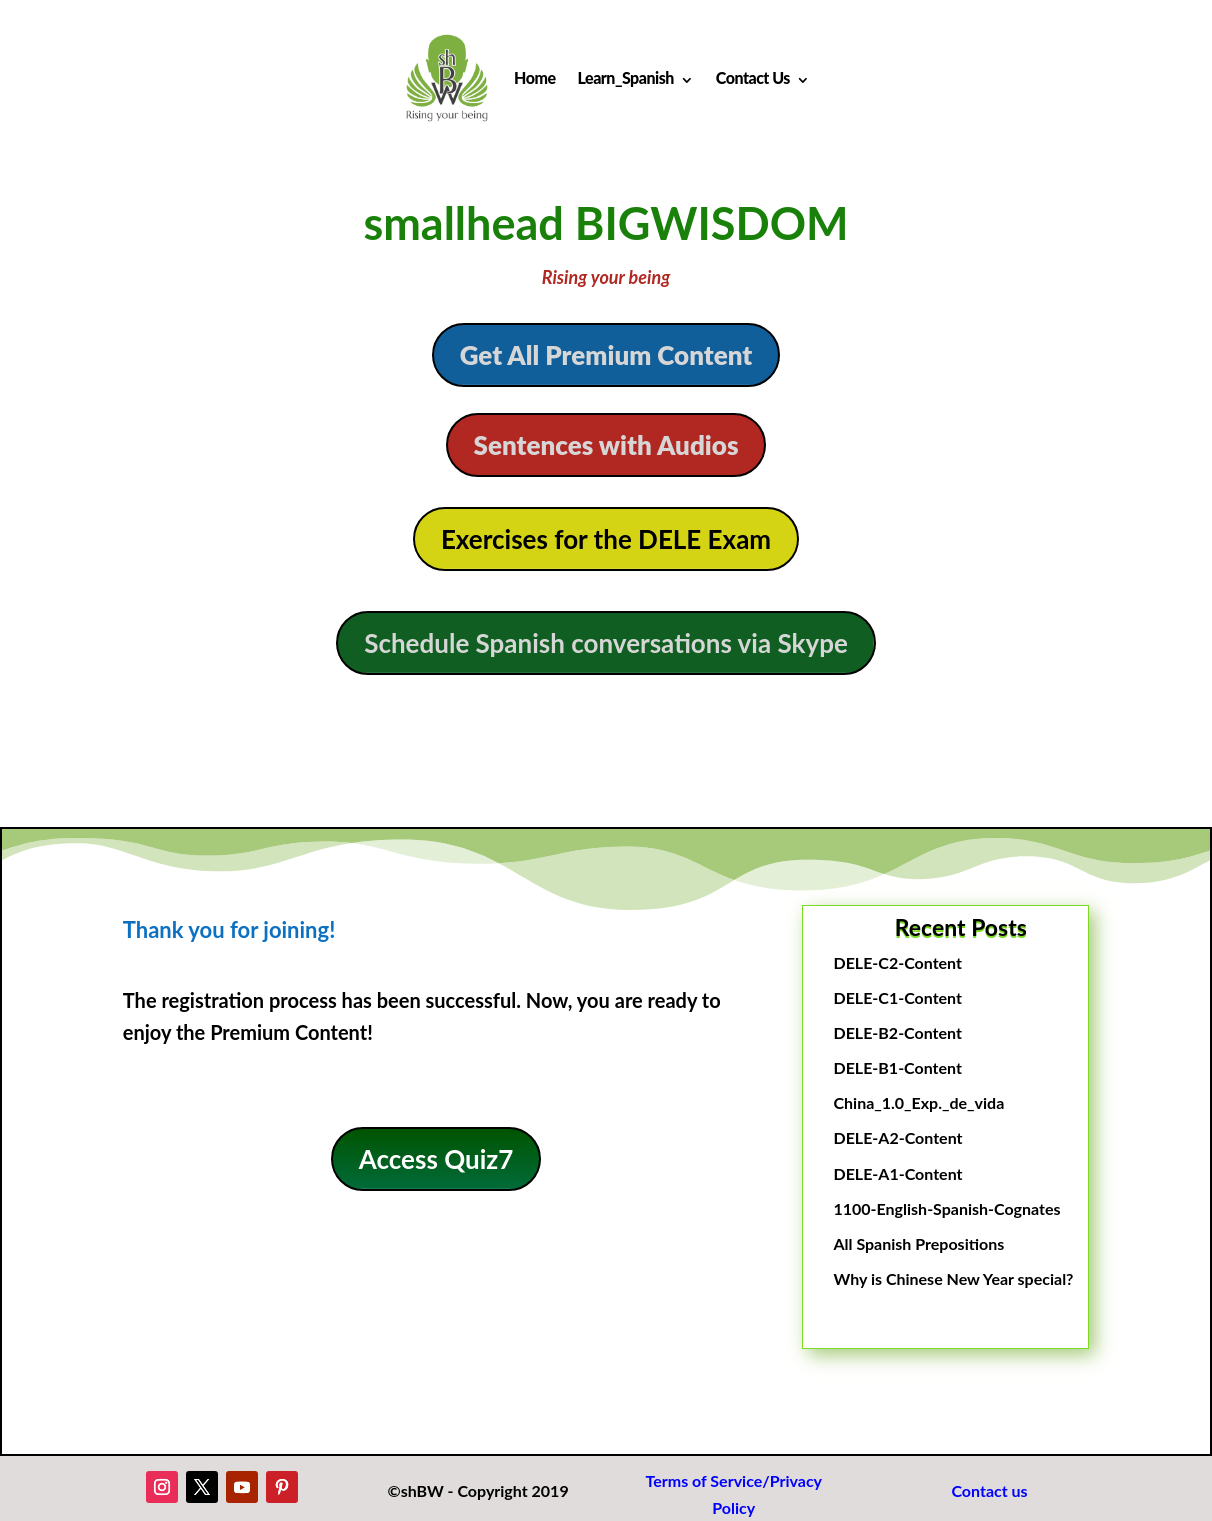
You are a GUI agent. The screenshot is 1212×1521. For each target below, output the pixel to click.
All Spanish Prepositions (918, 1243)
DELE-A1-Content (897, 1173)
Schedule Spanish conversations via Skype (606, 643)
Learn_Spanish (626, 77)
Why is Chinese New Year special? (953, 1278)
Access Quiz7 (436, 1159)
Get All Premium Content (606, 355)
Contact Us (753, 77)
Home (534, 77)
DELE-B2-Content (897, 1032)
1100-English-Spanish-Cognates (946, 1208)
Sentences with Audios (606, 445)
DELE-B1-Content (897, 1067)
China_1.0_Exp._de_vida (918, 1102)
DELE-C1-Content (897, 997)
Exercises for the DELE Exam (606, 539)
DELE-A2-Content (897, 1137)
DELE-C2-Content (897, 962)
